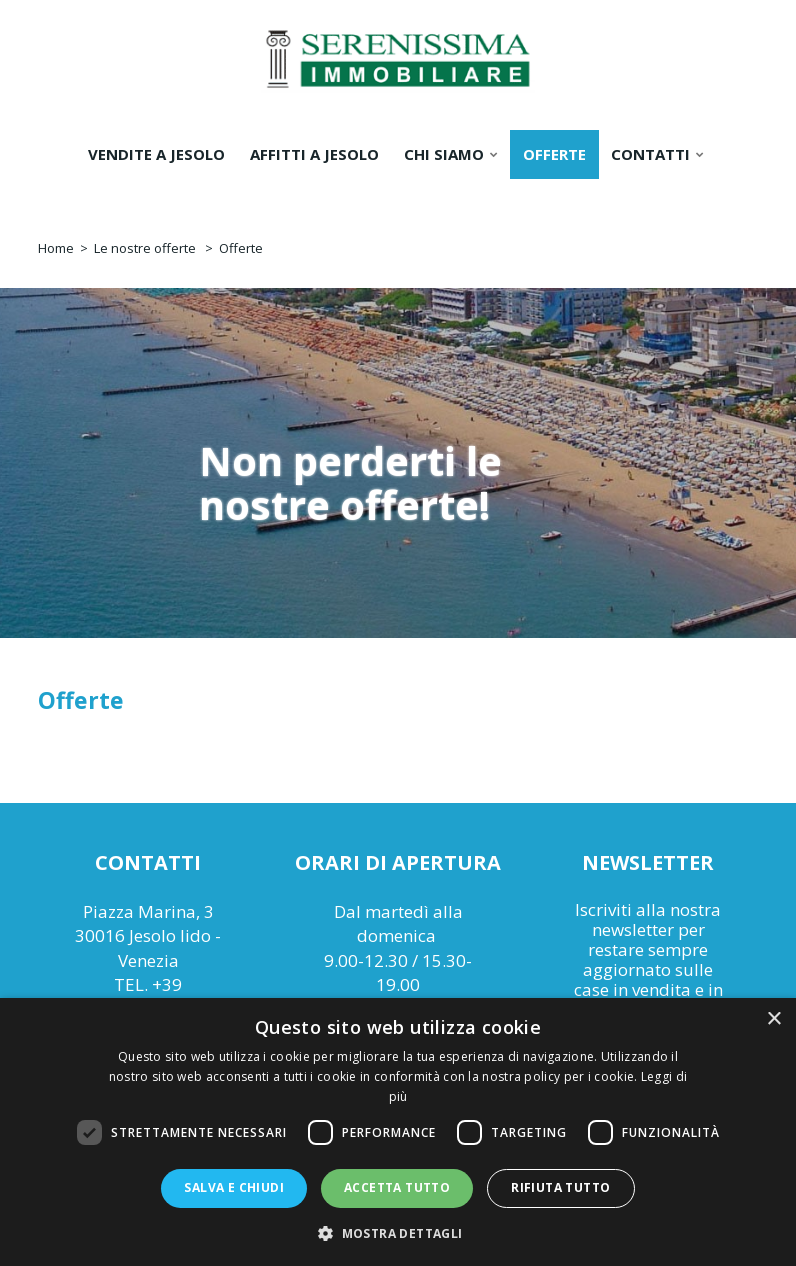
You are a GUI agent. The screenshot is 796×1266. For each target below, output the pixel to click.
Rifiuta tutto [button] (560, 1187)
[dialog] (398, 1132)
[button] (397, 1232)
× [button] (773, 1019)
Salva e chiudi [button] (234, 1187)
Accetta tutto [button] (397, 1187)
